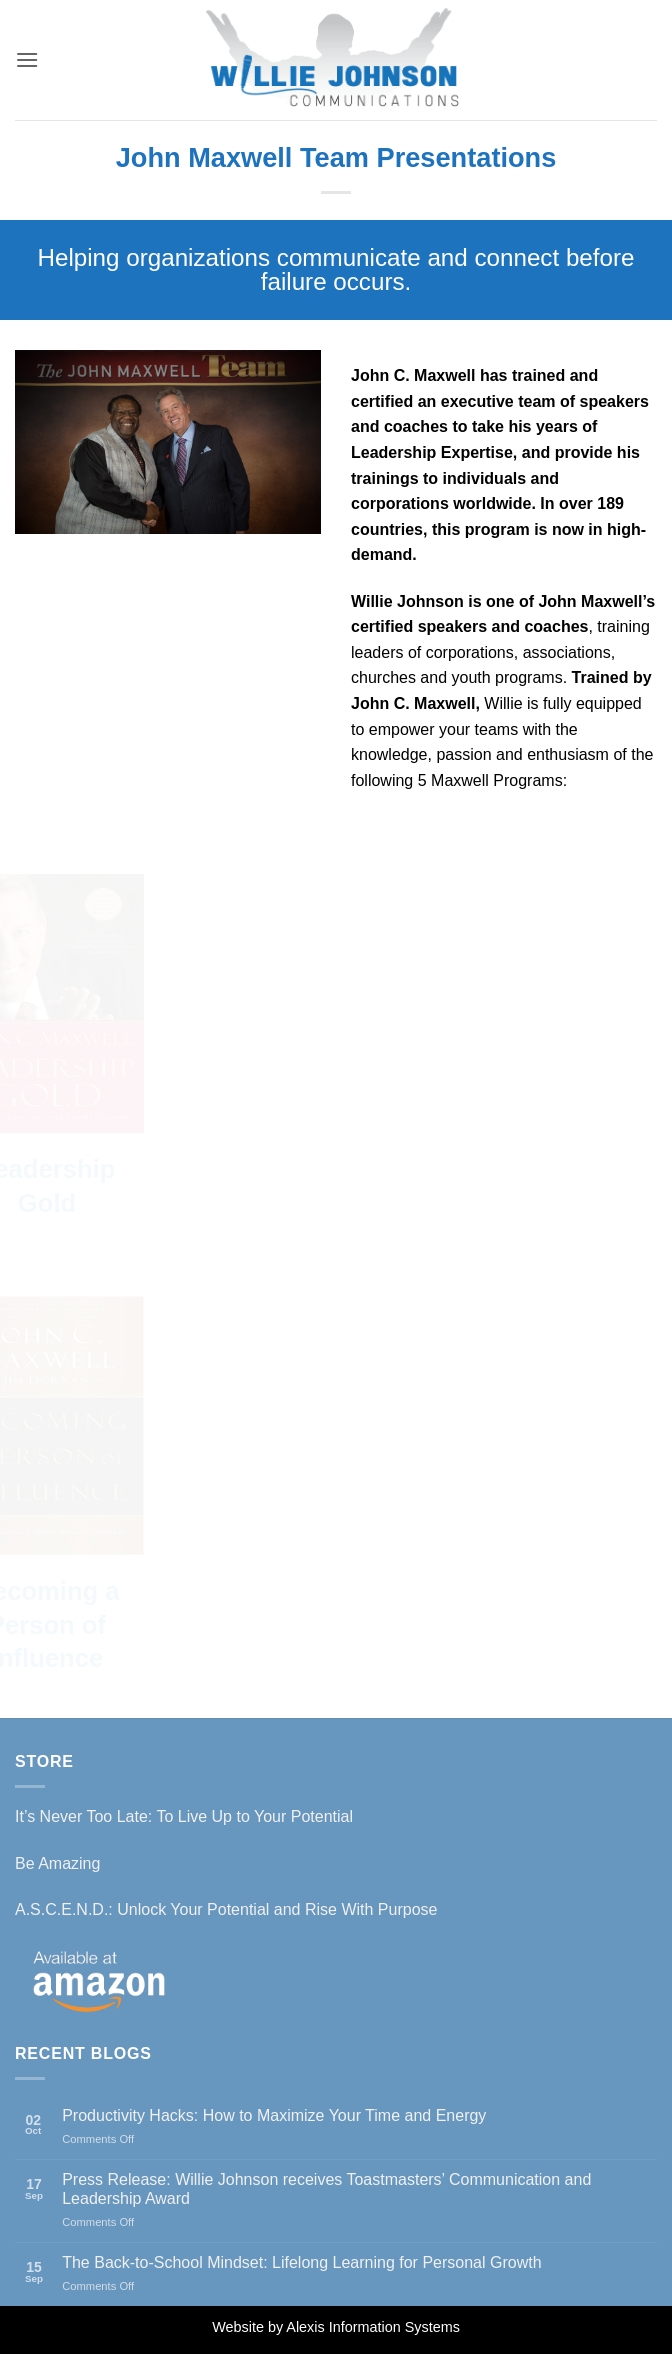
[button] (27, 59)
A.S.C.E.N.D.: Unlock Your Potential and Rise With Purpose (226, 1909)
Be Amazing (57, 1863)
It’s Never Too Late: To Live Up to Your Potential (184, 1816)
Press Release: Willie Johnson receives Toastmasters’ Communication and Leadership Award (326, 2189)
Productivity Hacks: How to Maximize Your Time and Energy (274, 2115)
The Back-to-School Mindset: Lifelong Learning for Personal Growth (301, 2262)
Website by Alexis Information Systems (336, 2327)
